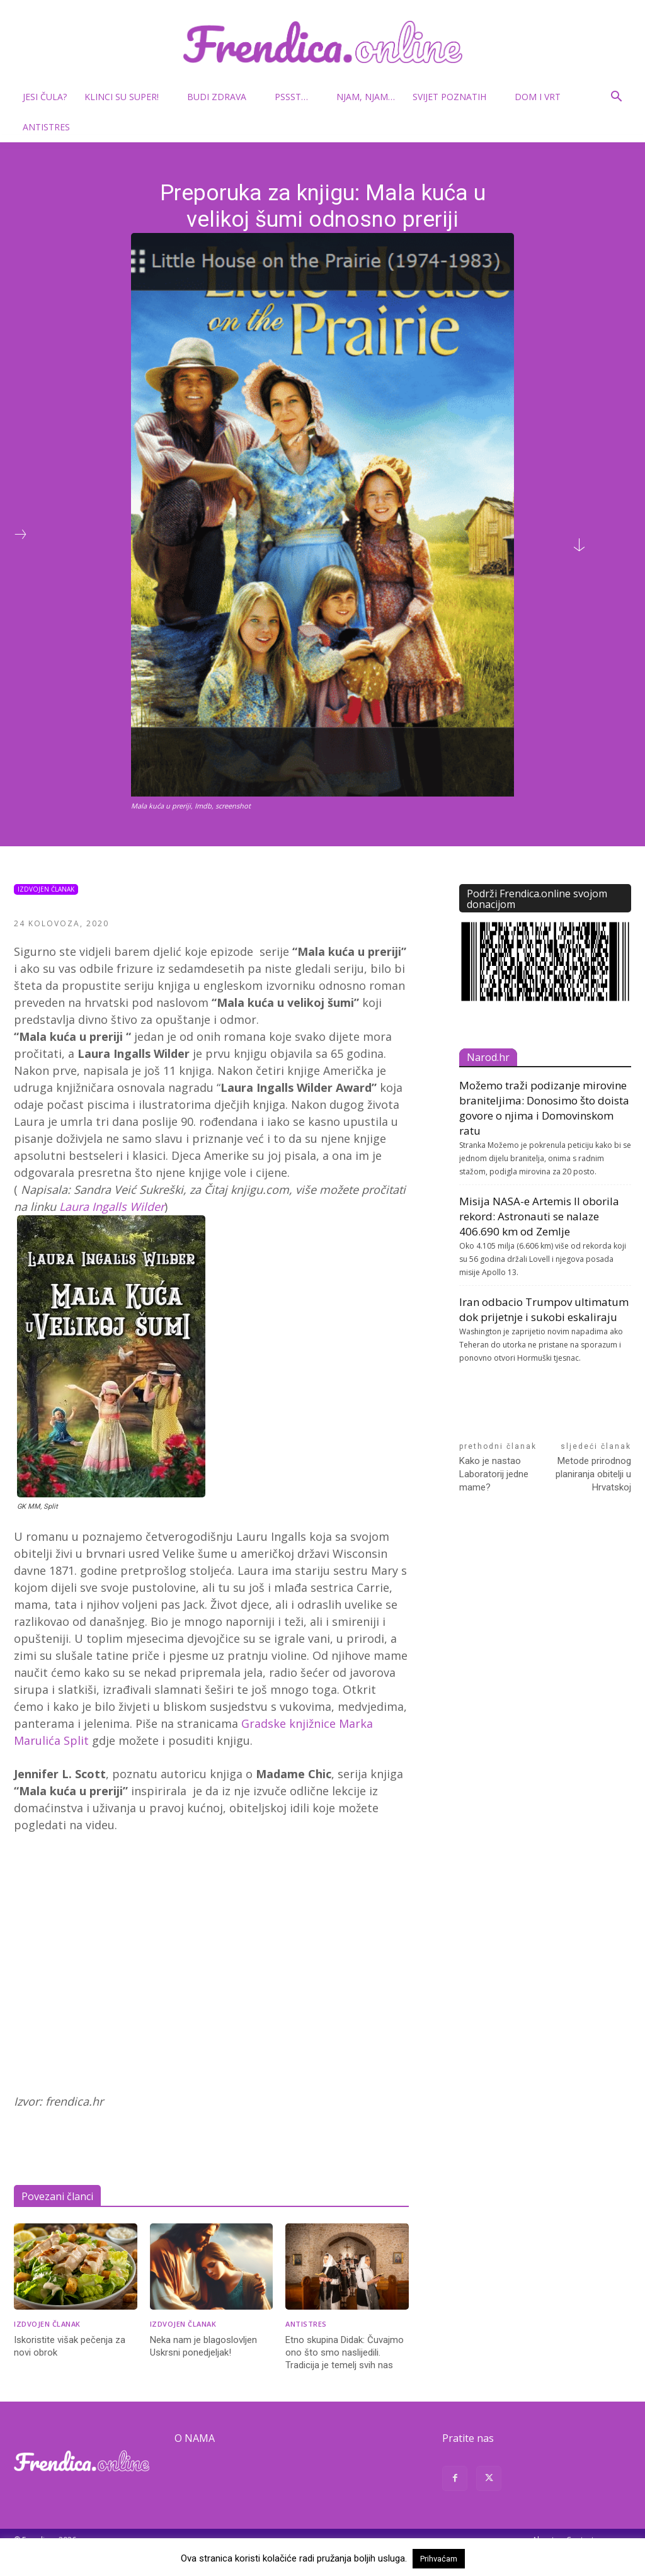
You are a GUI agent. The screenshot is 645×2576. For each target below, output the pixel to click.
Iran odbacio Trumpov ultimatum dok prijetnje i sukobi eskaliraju (544, 1309)
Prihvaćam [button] (438, 2558)
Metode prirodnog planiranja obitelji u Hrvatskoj (593, 1474)
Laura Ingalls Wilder (111, 1206)
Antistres (46, 127)
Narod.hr (488, 1057)
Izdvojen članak (46, 889)
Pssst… (296, 97)
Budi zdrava (221, 97)
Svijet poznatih (454, 97)
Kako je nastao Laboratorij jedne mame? (493, 1474)
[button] (616, 98)
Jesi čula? (45, 97)
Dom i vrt (543, 97)
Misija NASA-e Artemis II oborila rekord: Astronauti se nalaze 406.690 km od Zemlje (539, 1216)
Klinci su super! (126, 97)
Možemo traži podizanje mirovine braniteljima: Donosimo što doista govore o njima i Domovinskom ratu (544, 1108)
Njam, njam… (365, 97)
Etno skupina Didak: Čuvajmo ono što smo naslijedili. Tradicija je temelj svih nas (344, 2352)
